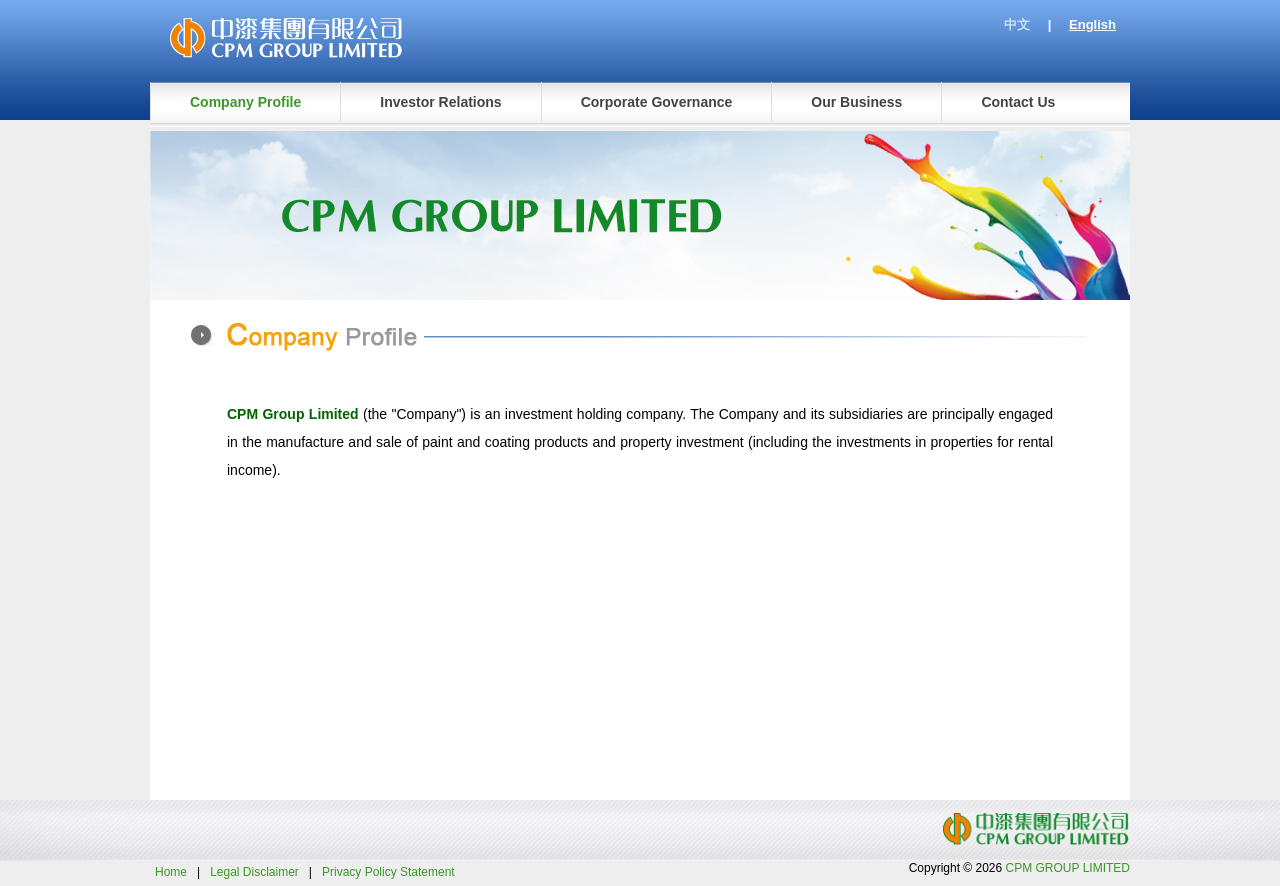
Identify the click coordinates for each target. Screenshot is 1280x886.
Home (171, 872)
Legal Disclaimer (254, 872)
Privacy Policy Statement (388, 872)
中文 (1017, 24)
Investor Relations (440, 102)
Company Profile (245, 102)
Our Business (856, 102)
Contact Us (1018, 102)
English (1092, 24)
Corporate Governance (657, 102)
